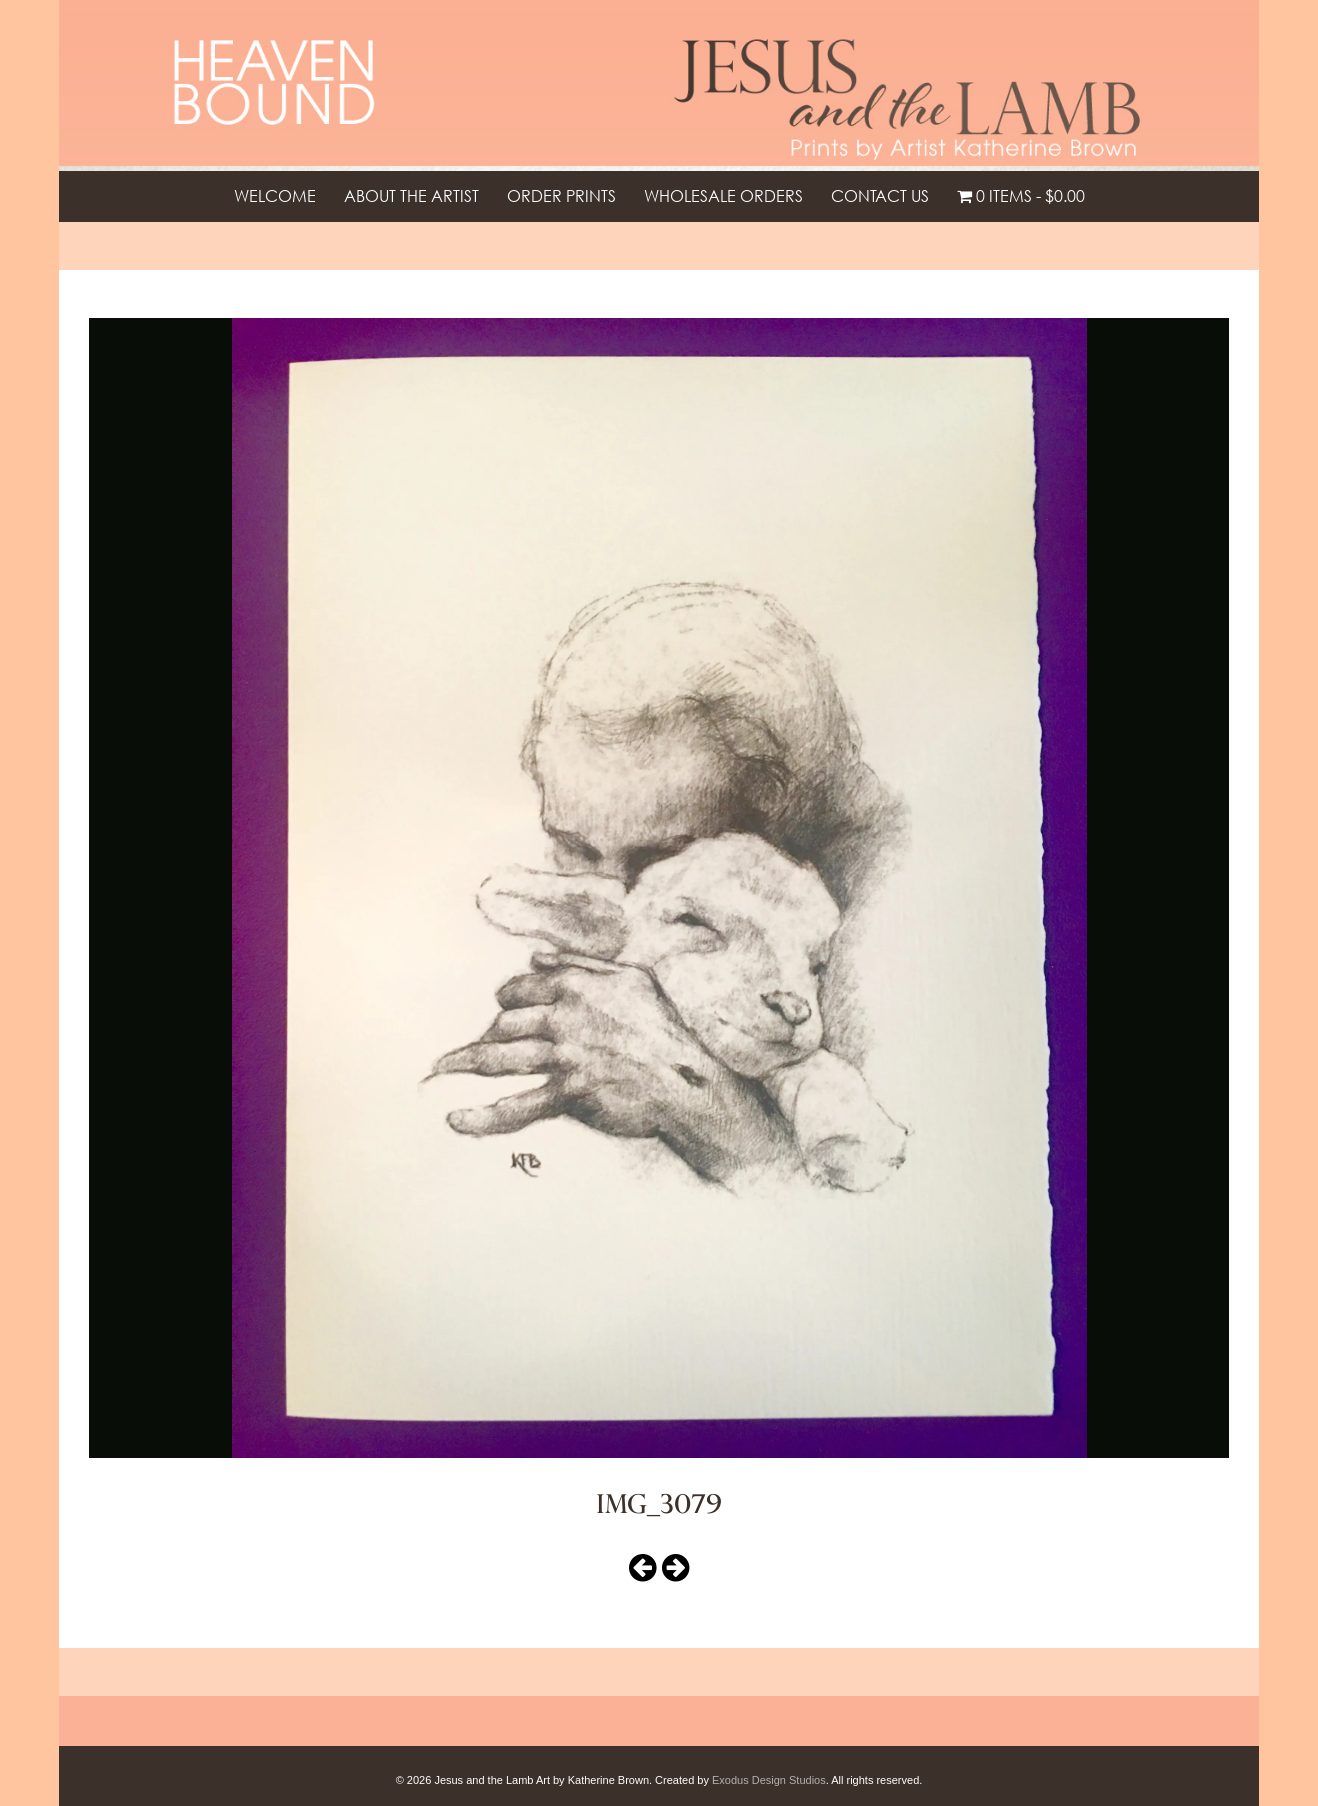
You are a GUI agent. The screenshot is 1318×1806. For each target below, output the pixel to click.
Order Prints (561, 196)
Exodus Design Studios (769, 1780)
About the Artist (411, 196)
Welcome (275, 196)
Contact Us (880, 196)
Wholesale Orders (723, 196)
